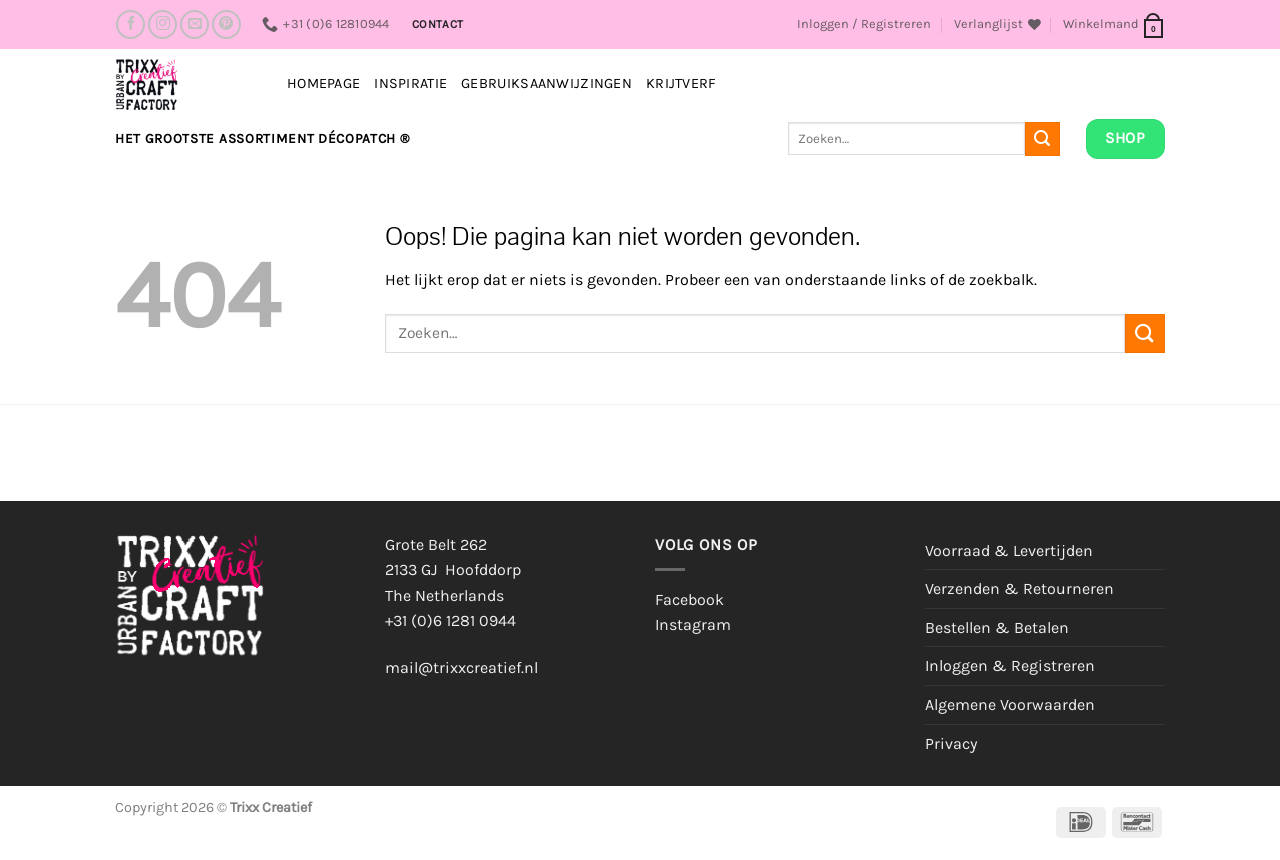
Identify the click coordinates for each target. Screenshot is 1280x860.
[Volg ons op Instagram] (162, 24)
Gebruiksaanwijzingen (546, 83)
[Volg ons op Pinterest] (226, 24)
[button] (864, 24)
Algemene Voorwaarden (1010, 704)
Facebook (689, 599)
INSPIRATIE (410, 83)
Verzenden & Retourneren (1019, 588)
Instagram (693, 624)
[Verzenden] (1042, 139)
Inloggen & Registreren (1010, 665)
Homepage (323, 83)
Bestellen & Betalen (997, 627)
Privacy (951, 743)
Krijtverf (681, 83)
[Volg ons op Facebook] (130, 24)
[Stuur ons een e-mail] (194, 24)
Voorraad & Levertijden (1009, 550)
